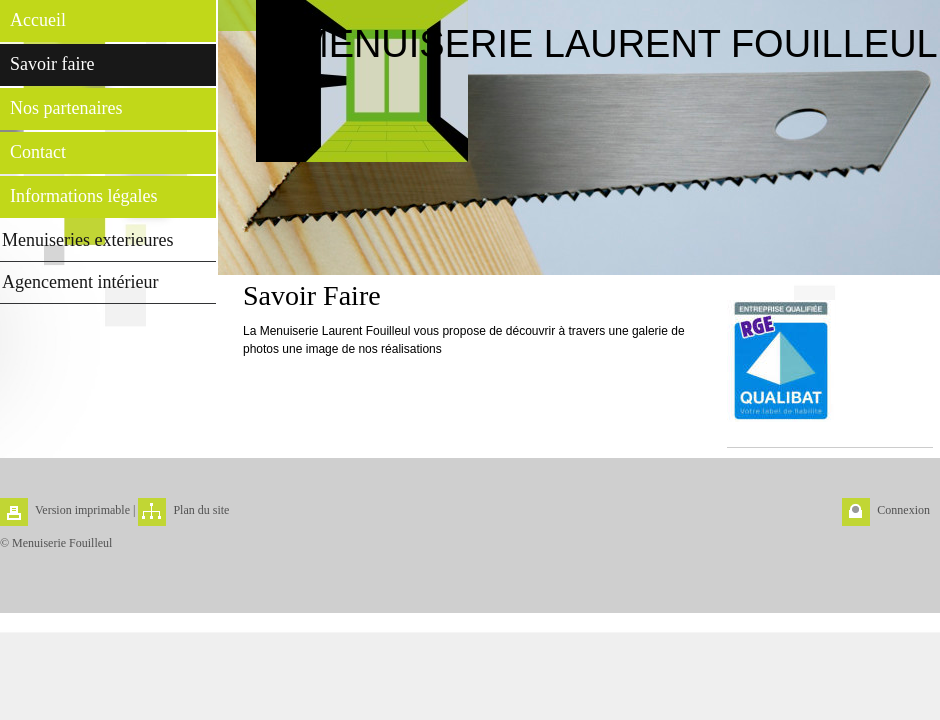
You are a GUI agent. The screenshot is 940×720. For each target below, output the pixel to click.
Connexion (903, 510)
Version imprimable (82, 510)
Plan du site (201, 510)
